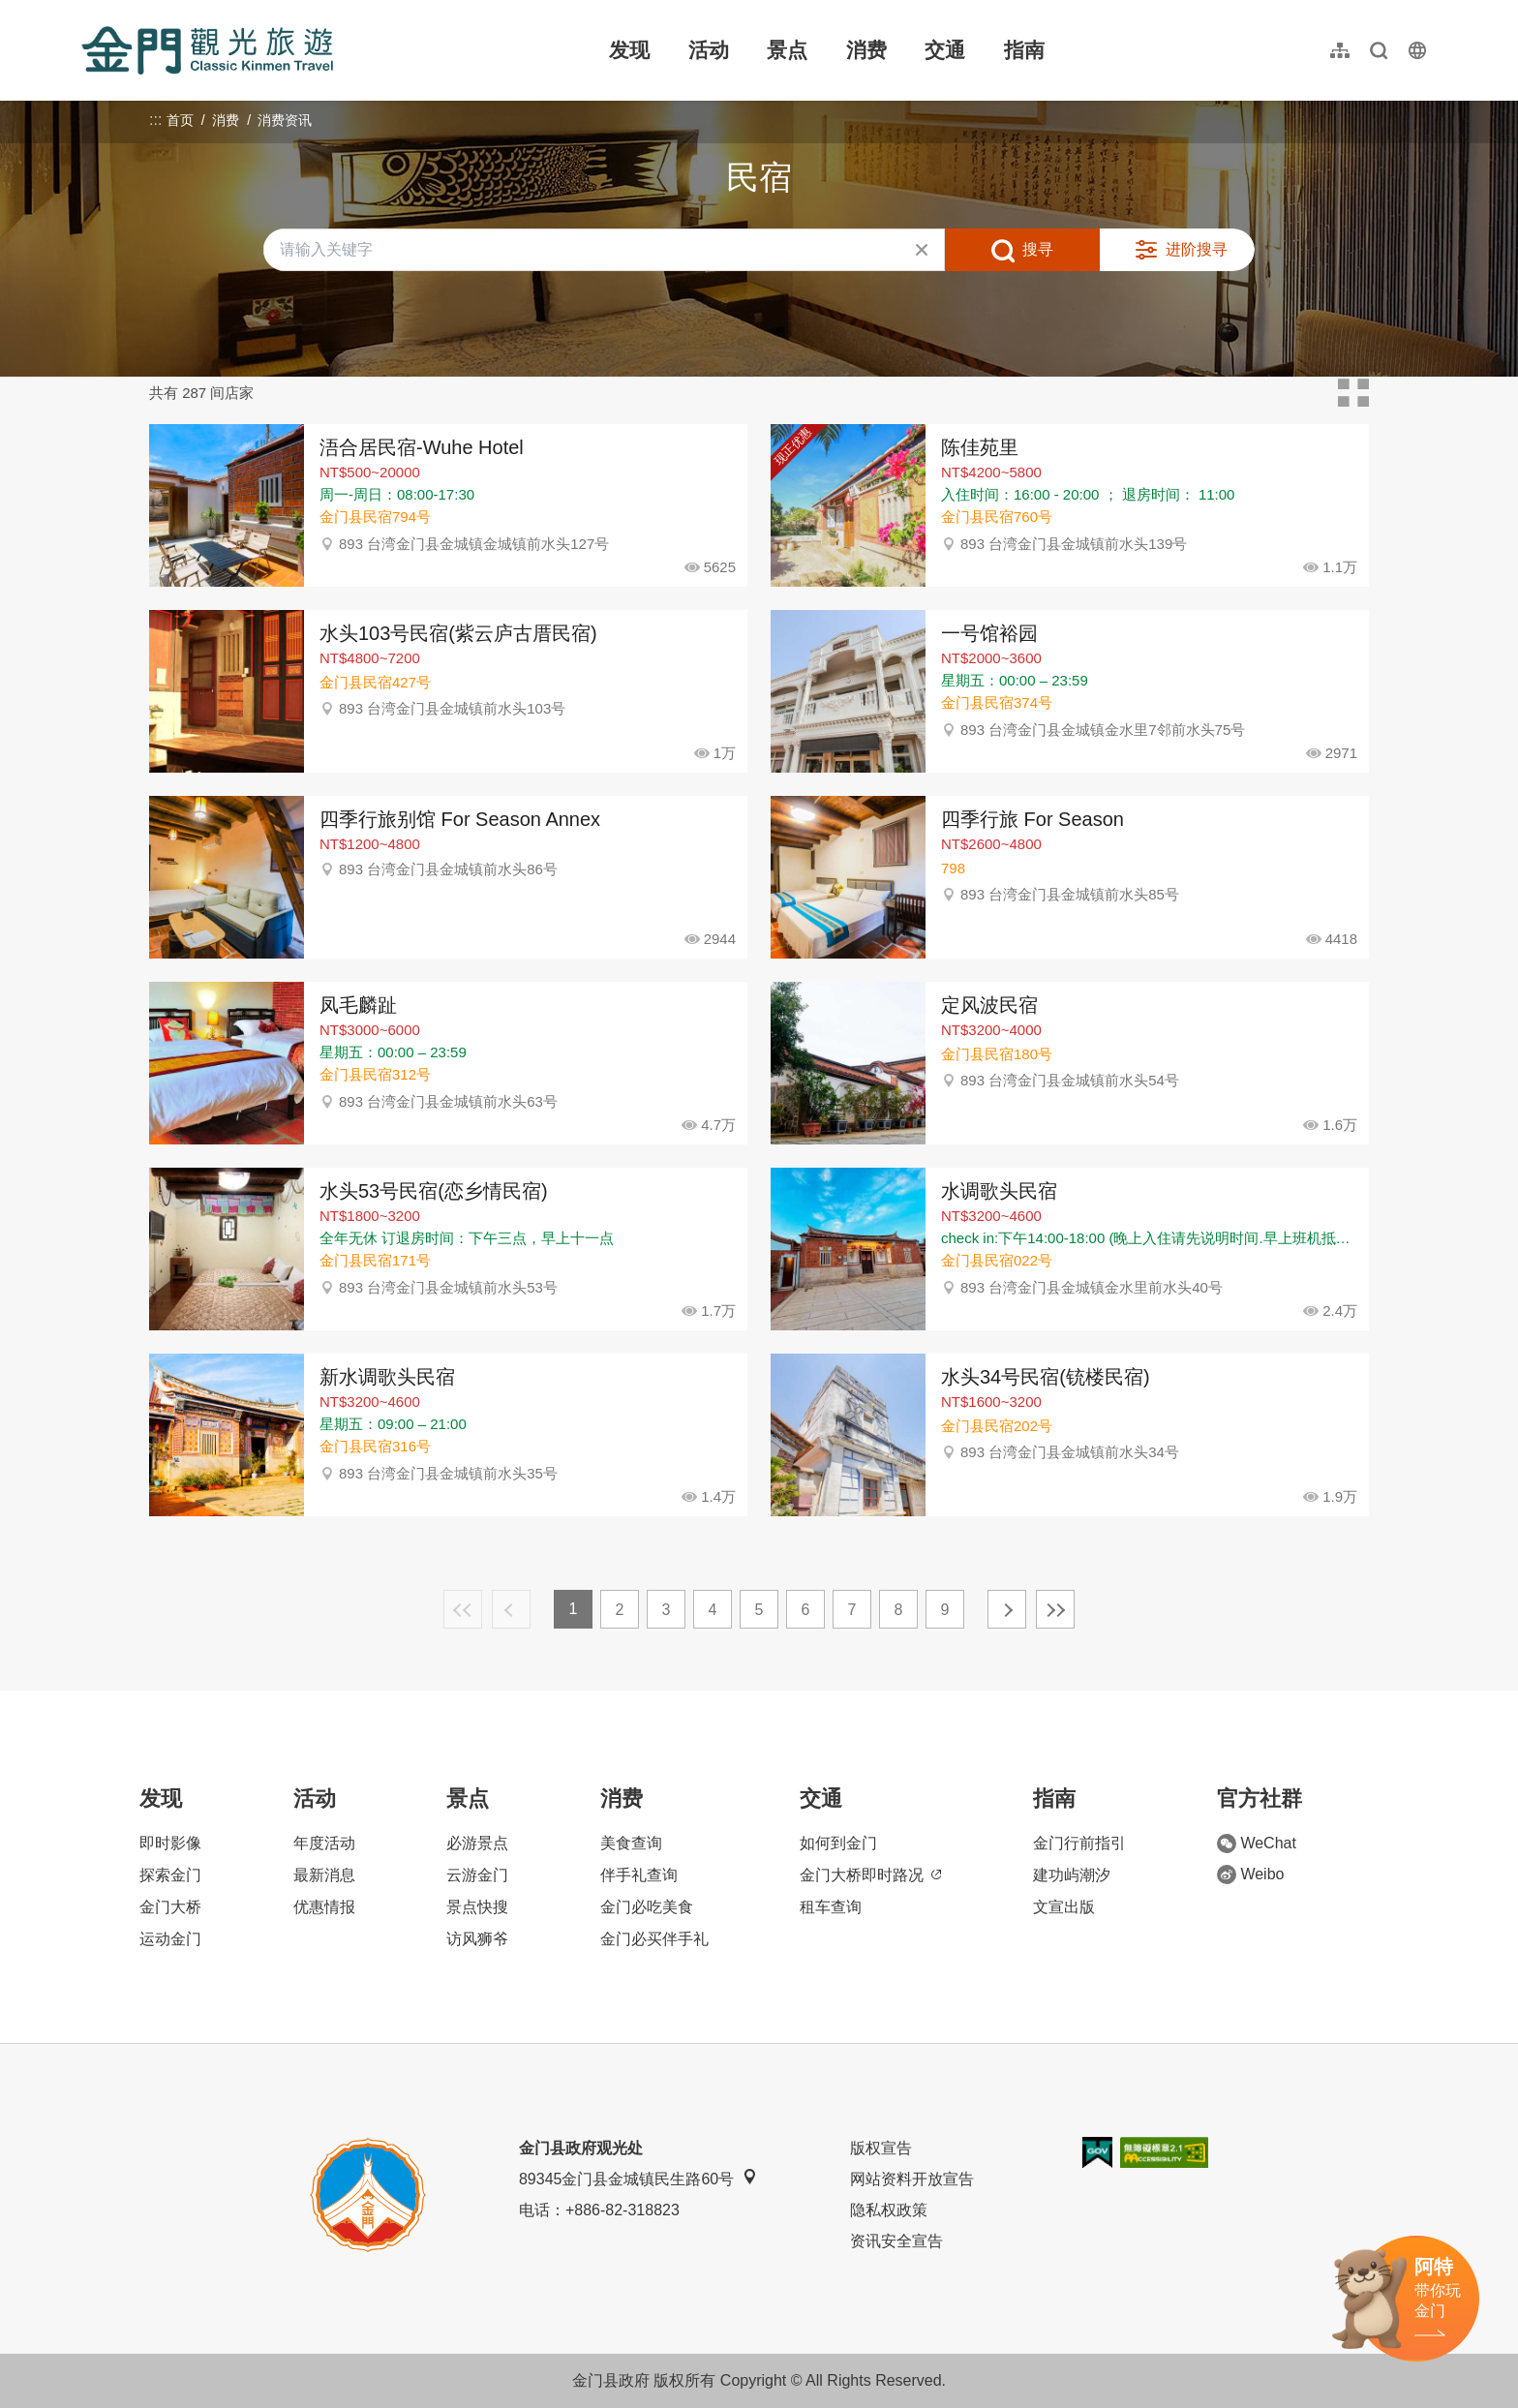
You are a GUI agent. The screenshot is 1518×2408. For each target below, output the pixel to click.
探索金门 (170, 1875)
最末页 (1055, 1609)
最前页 (462, 1609)
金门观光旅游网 (207, 50)
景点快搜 (477, 1907)
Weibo (1250, 1874)
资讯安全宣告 (896, 2241)
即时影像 (170, 1843)
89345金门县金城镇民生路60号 (638, 2178)
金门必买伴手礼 (654, 1939)
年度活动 (324, 1843)
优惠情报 (324, 1907)
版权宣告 (881, 2148)
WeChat (1256, 1843)
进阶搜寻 (1197, 249)
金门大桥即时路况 (870, 1875)
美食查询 (631, 1843)
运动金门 (170, 1939)
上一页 (511, 1609)
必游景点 (477, 1843)
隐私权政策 (888, 2210)
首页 (180, 120)
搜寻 (1037, 249)
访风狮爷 (477, 1939)
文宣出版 (1064, 1907)
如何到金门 (838, 1843)
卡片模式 (1353, 393)
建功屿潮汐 (1071, 1875)
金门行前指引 (1079, 1843)
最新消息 (324, 1875)
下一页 (1006, 1609)
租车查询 (831, 1907)
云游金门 (477, 1875)
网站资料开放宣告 (912, 2179)
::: (87, 11)
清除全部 (921, 250)
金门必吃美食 (646, 1907)
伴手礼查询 (639, 1875)
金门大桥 (170, 1907)
